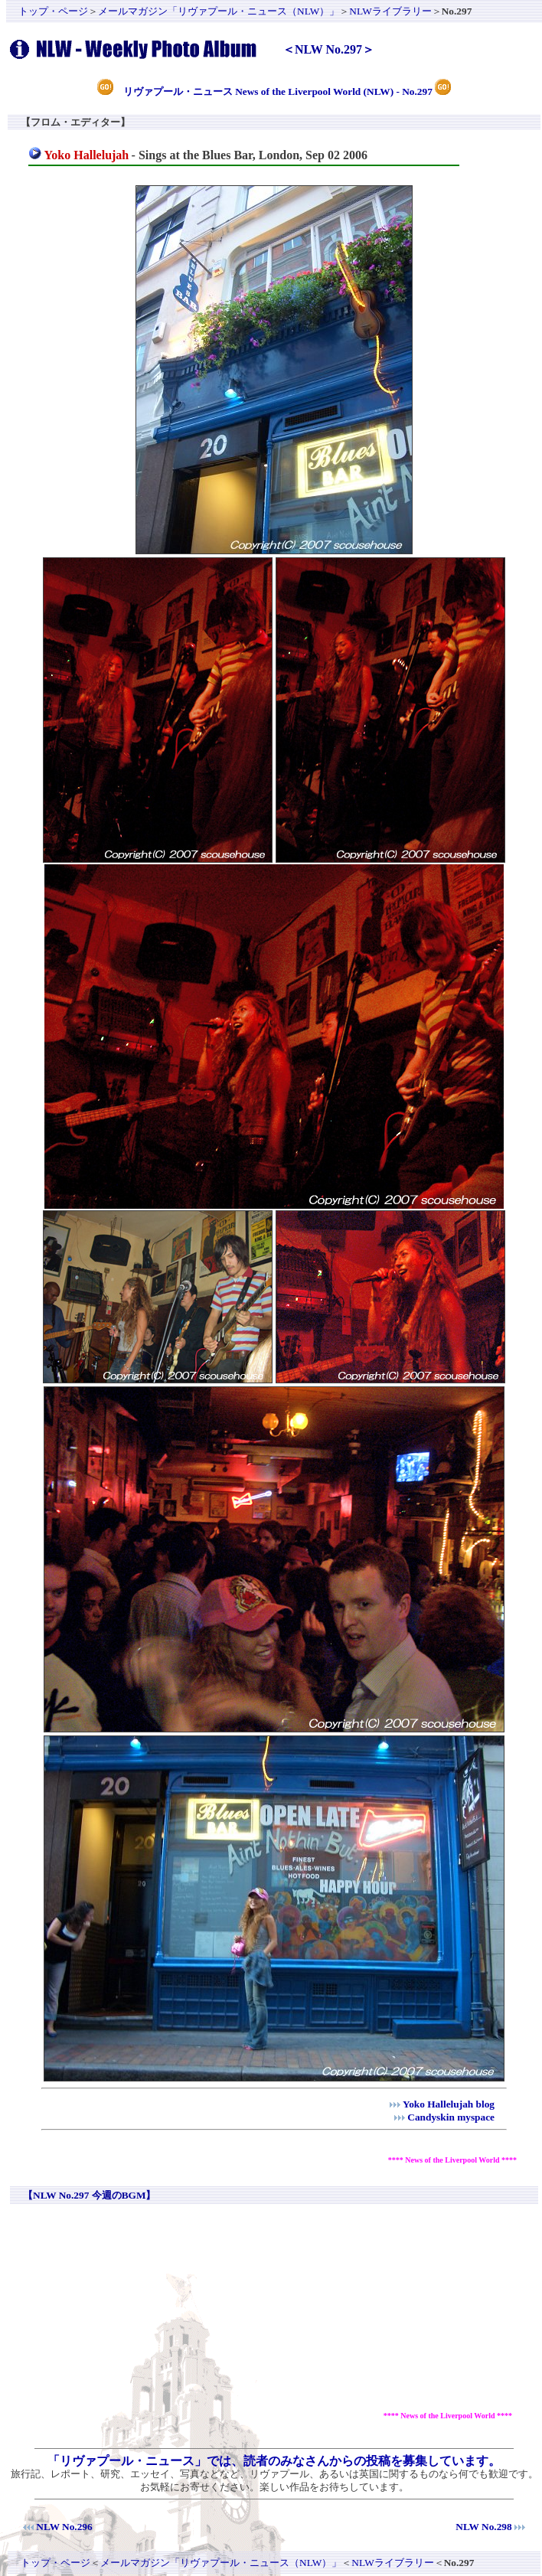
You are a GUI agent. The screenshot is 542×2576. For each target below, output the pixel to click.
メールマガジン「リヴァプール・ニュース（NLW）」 (218, 11)
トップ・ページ (53, 11)
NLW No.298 (483, 2526)
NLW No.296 (64, 2526)
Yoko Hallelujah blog (449, 2104)
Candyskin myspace (451, 2117)
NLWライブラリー (390, 11)
